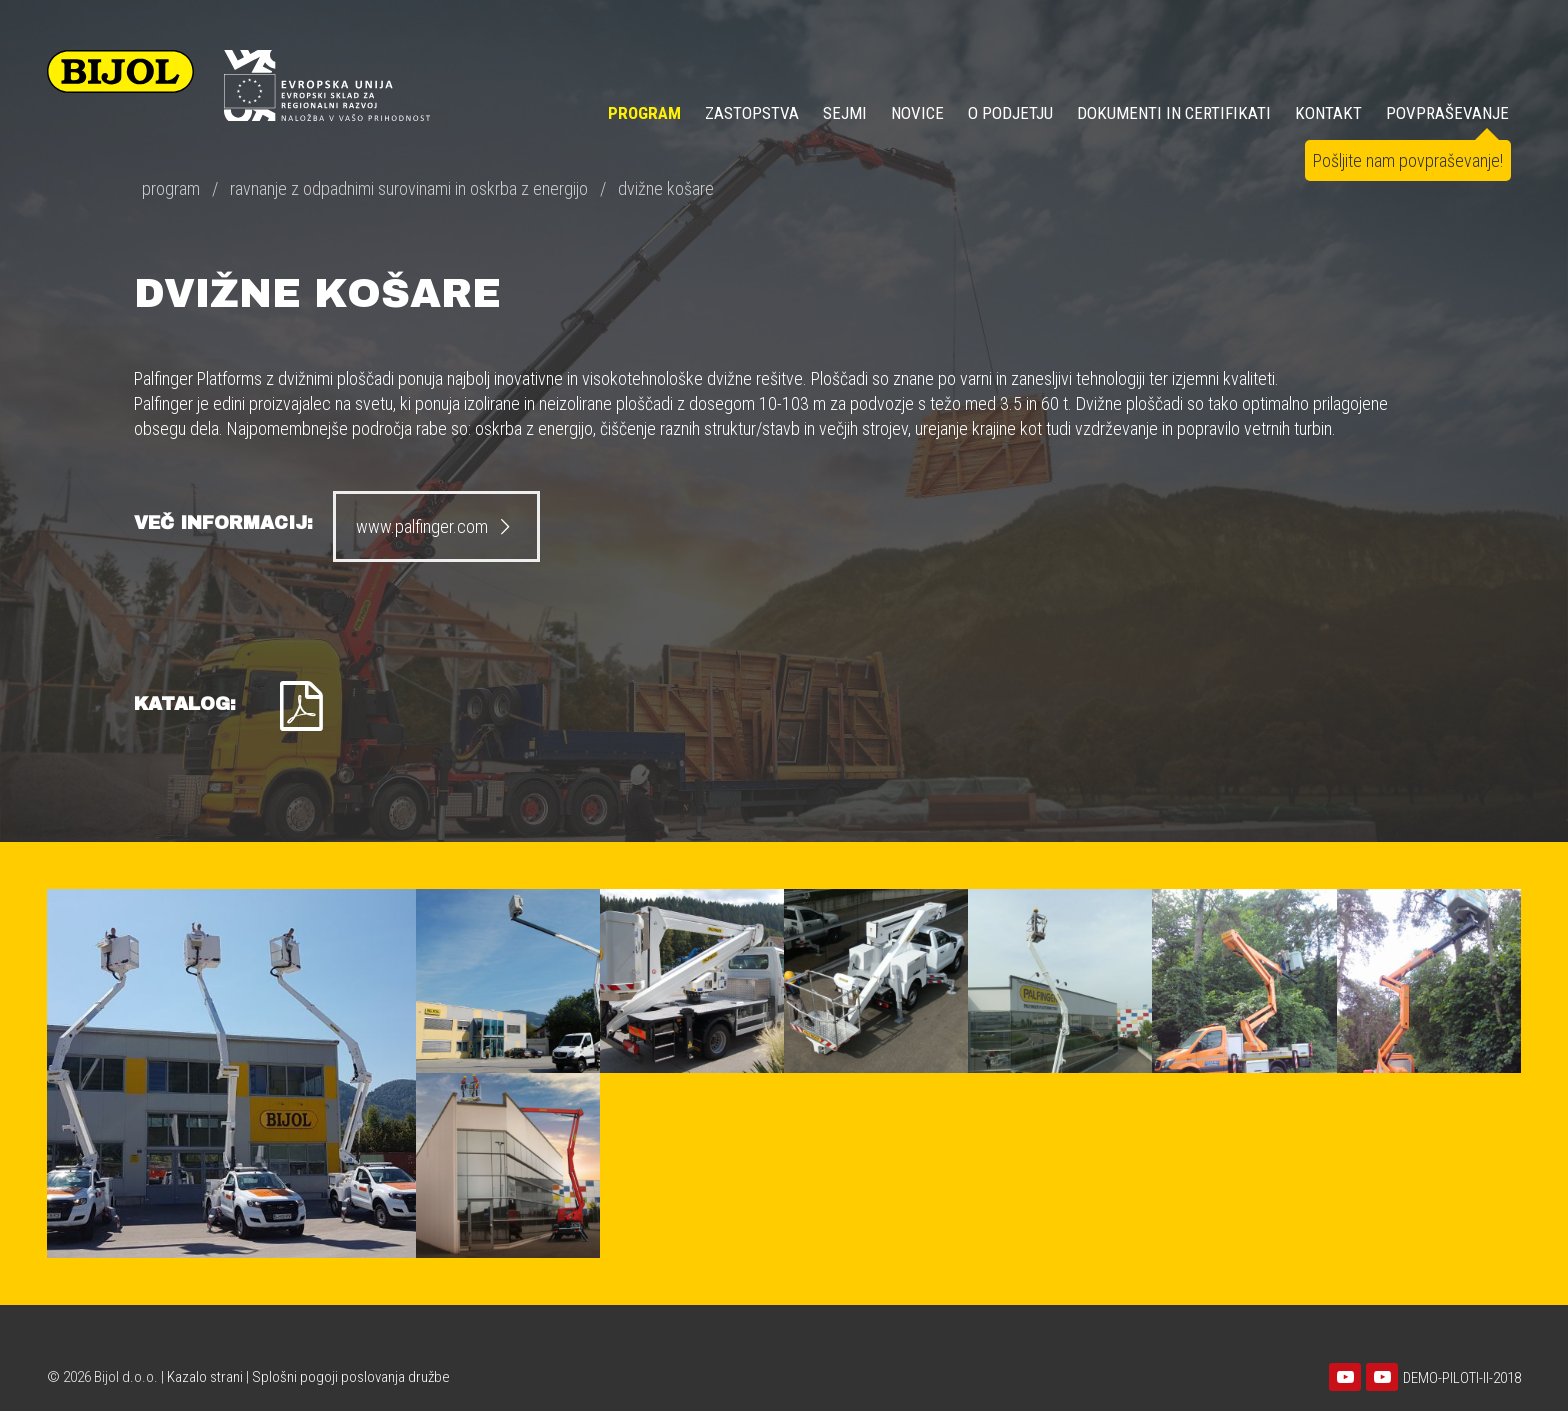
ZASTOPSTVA (752, 113)
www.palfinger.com (436, 526)
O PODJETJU (1010, 113)
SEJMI (845, 113)
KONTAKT (1328, 113)
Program (644, 113)
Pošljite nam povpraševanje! (1408, 160)
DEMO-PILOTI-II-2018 (1462, 1378)
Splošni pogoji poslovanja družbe (351, 1377)
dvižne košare (666, 188)
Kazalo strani (205, 1377)
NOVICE (917, 113)
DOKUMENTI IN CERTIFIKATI (1174, 113)
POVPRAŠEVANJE (1447, 113)
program (171, 188)
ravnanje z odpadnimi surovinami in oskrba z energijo (409, 188)
